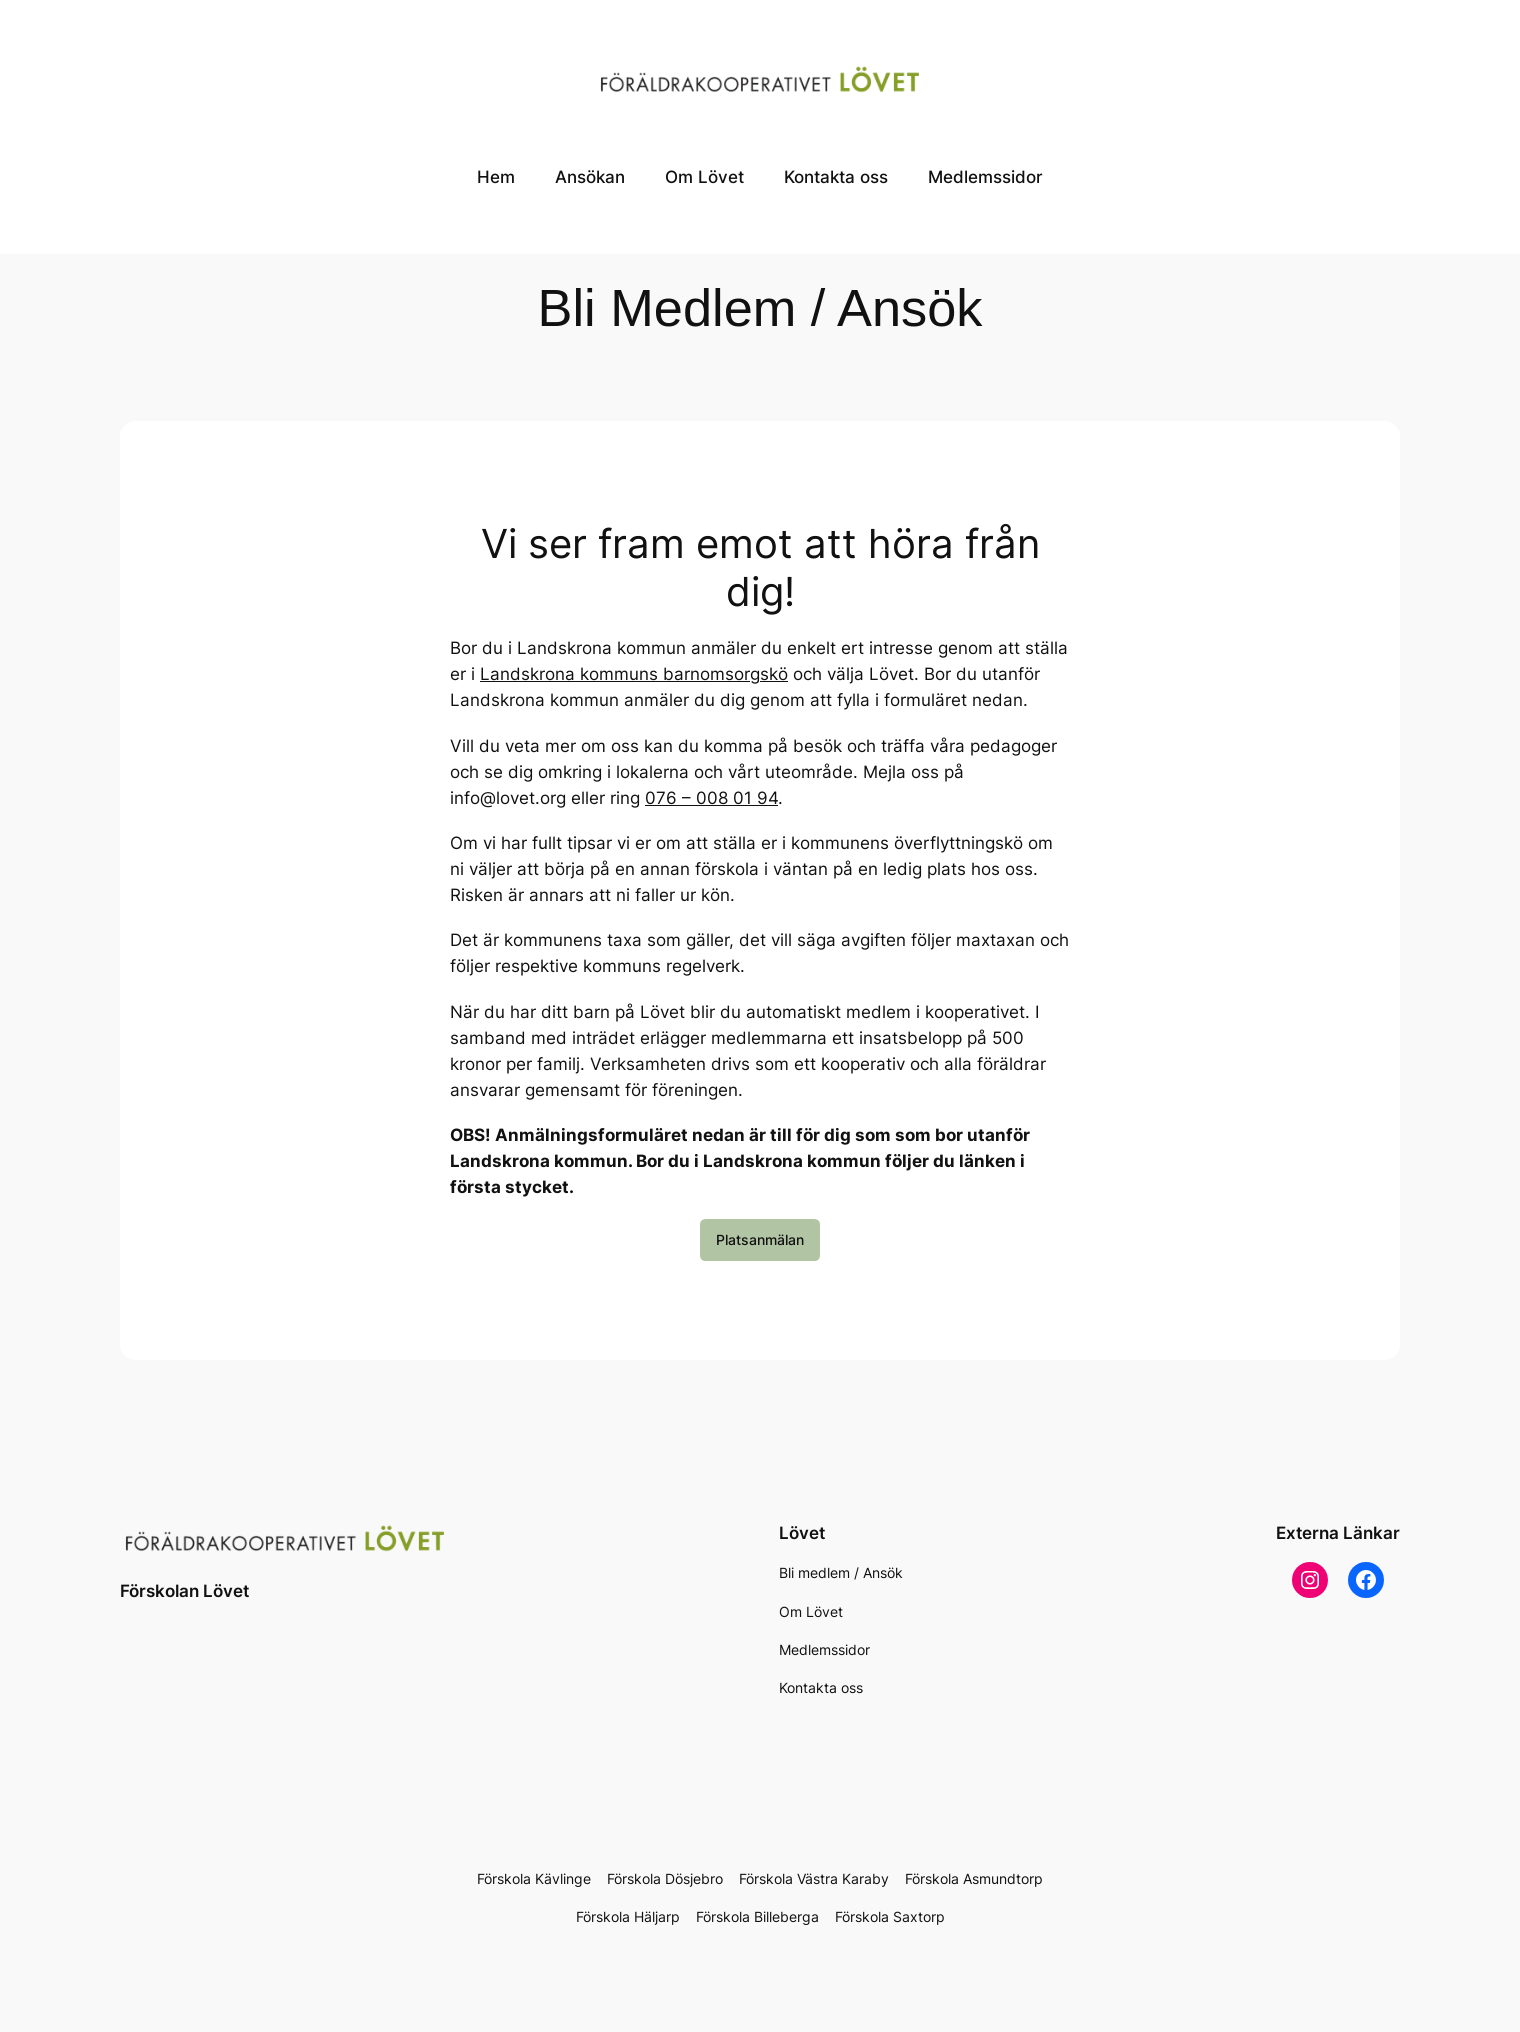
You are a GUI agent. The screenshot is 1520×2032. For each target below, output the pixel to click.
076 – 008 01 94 (711, 798)
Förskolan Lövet (184, 1591)
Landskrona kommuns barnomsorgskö (634, 674)
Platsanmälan (760, 1239)
